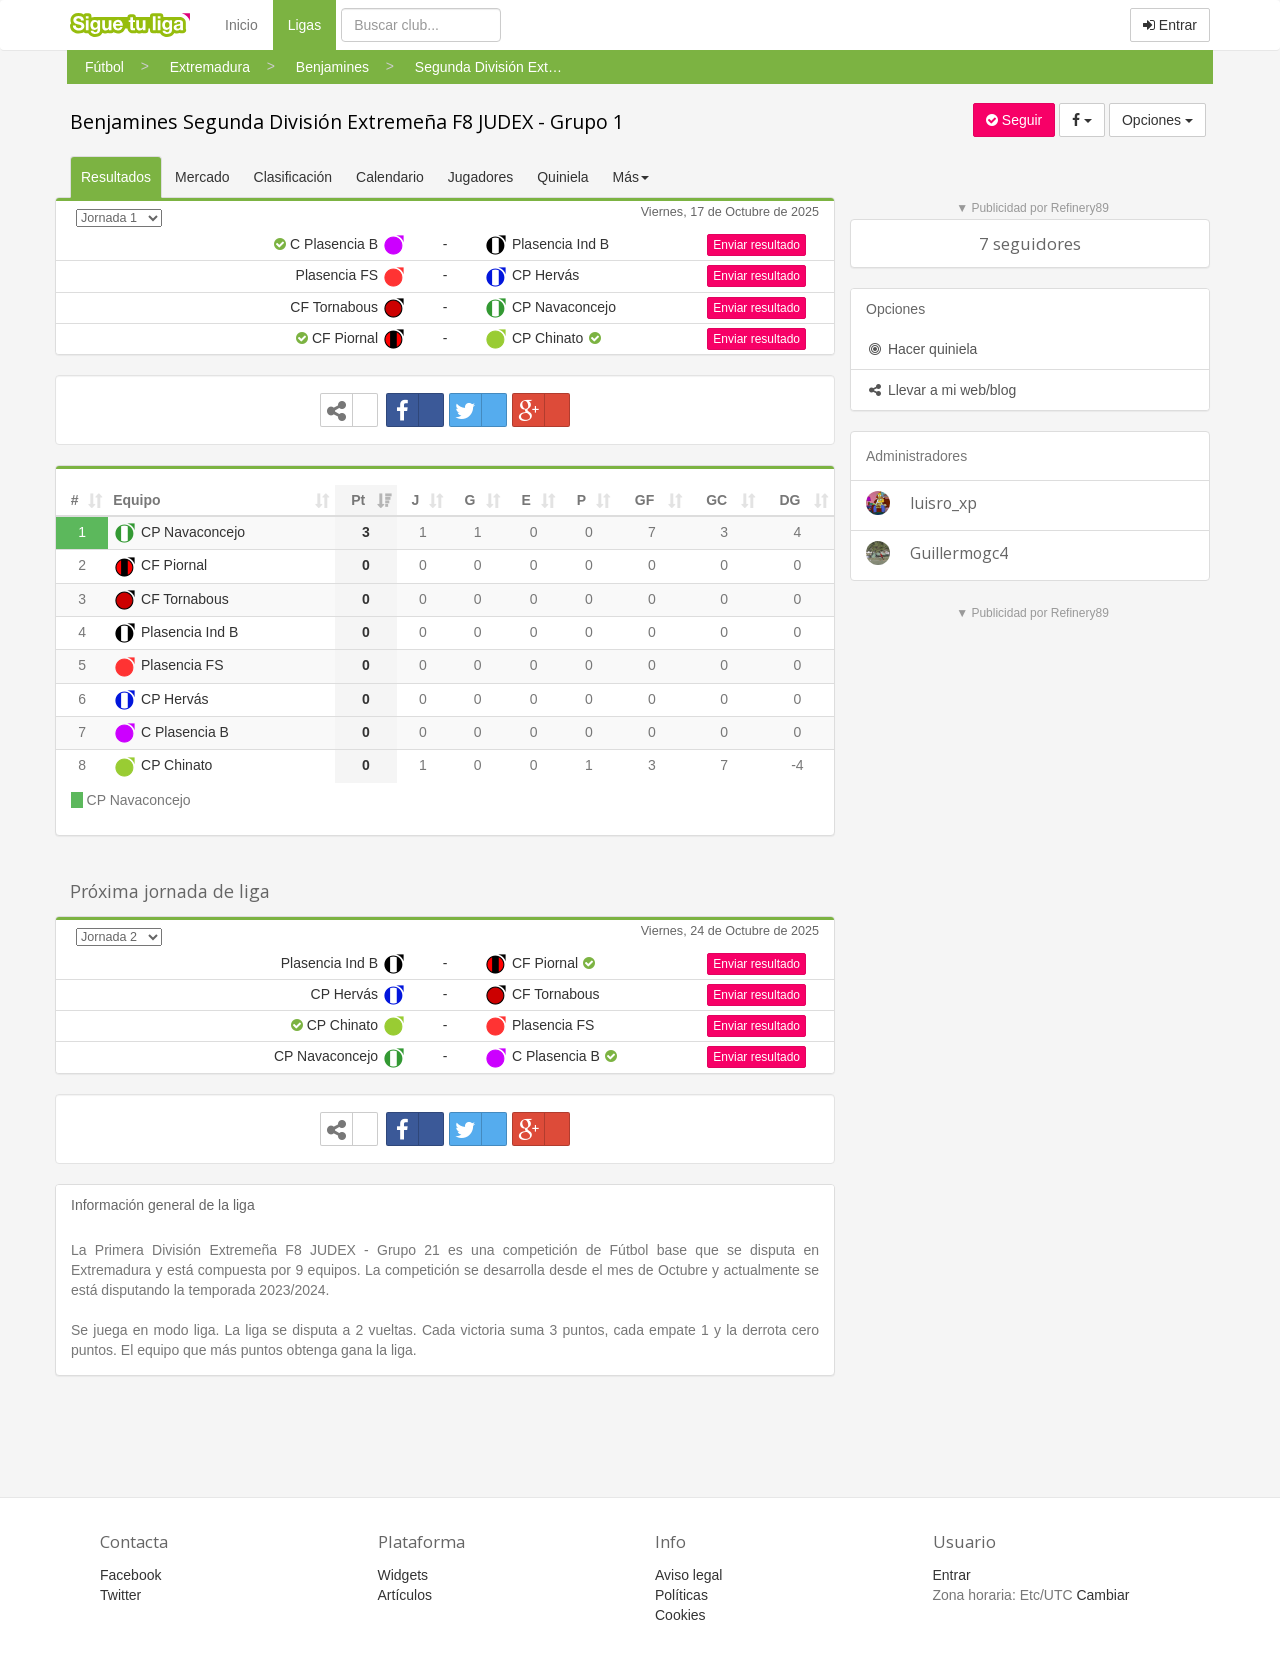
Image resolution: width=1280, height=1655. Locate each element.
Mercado (202, 177)
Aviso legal (688, 1575)
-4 (797, 765)
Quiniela (562, 177)
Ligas (312, 23)
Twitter (120, 1595)
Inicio (241, 25)
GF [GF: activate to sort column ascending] (644, 500)
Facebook (130, 1575)
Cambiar (1102, 1595)
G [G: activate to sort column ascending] (470, 500)
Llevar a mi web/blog (941, 390)
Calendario (390, 177)
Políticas (681, 1595)
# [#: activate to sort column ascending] (75, 500)
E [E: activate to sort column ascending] (526, 500)
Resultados (116, 177)
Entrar (1170, 25)
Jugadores (480, 177)
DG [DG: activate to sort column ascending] (789, 500)
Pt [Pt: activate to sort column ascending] (358, 500)
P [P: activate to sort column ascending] (581, 500)
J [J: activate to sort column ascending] (416, 500)
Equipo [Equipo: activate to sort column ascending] (136, 500)
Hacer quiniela (921, 349)
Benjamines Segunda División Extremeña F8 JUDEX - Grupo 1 (347, 121)
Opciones (1157, 120)
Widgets (403, 1575)
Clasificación (293, 177)
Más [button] (631, 177)
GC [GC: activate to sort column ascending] (716, 500)
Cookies (680, 1615)
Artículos (405, 1595)
